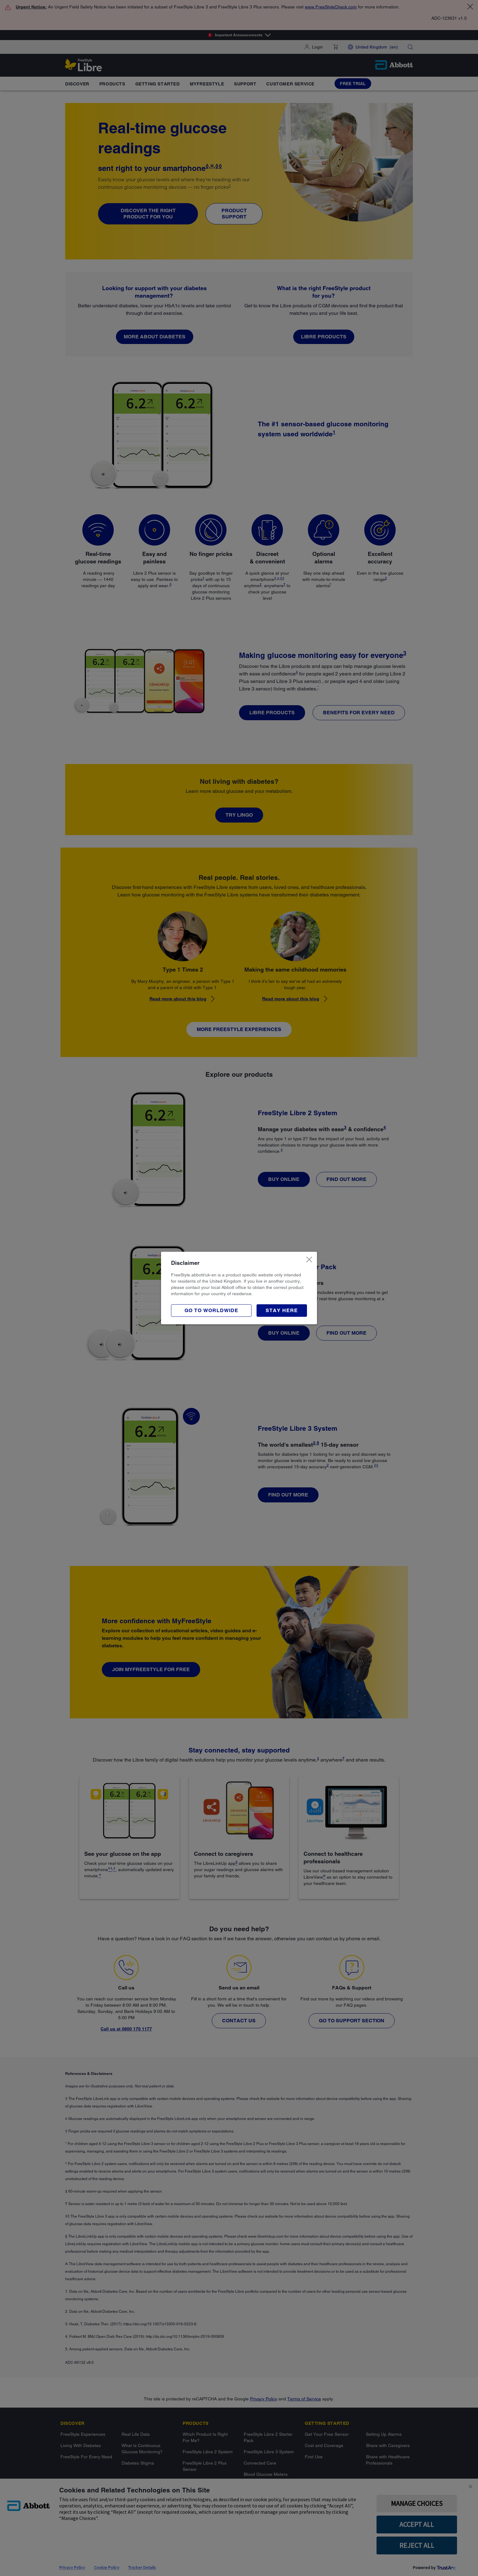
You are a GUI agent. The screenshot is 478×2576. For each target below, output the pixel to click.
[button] (282, 1310)
